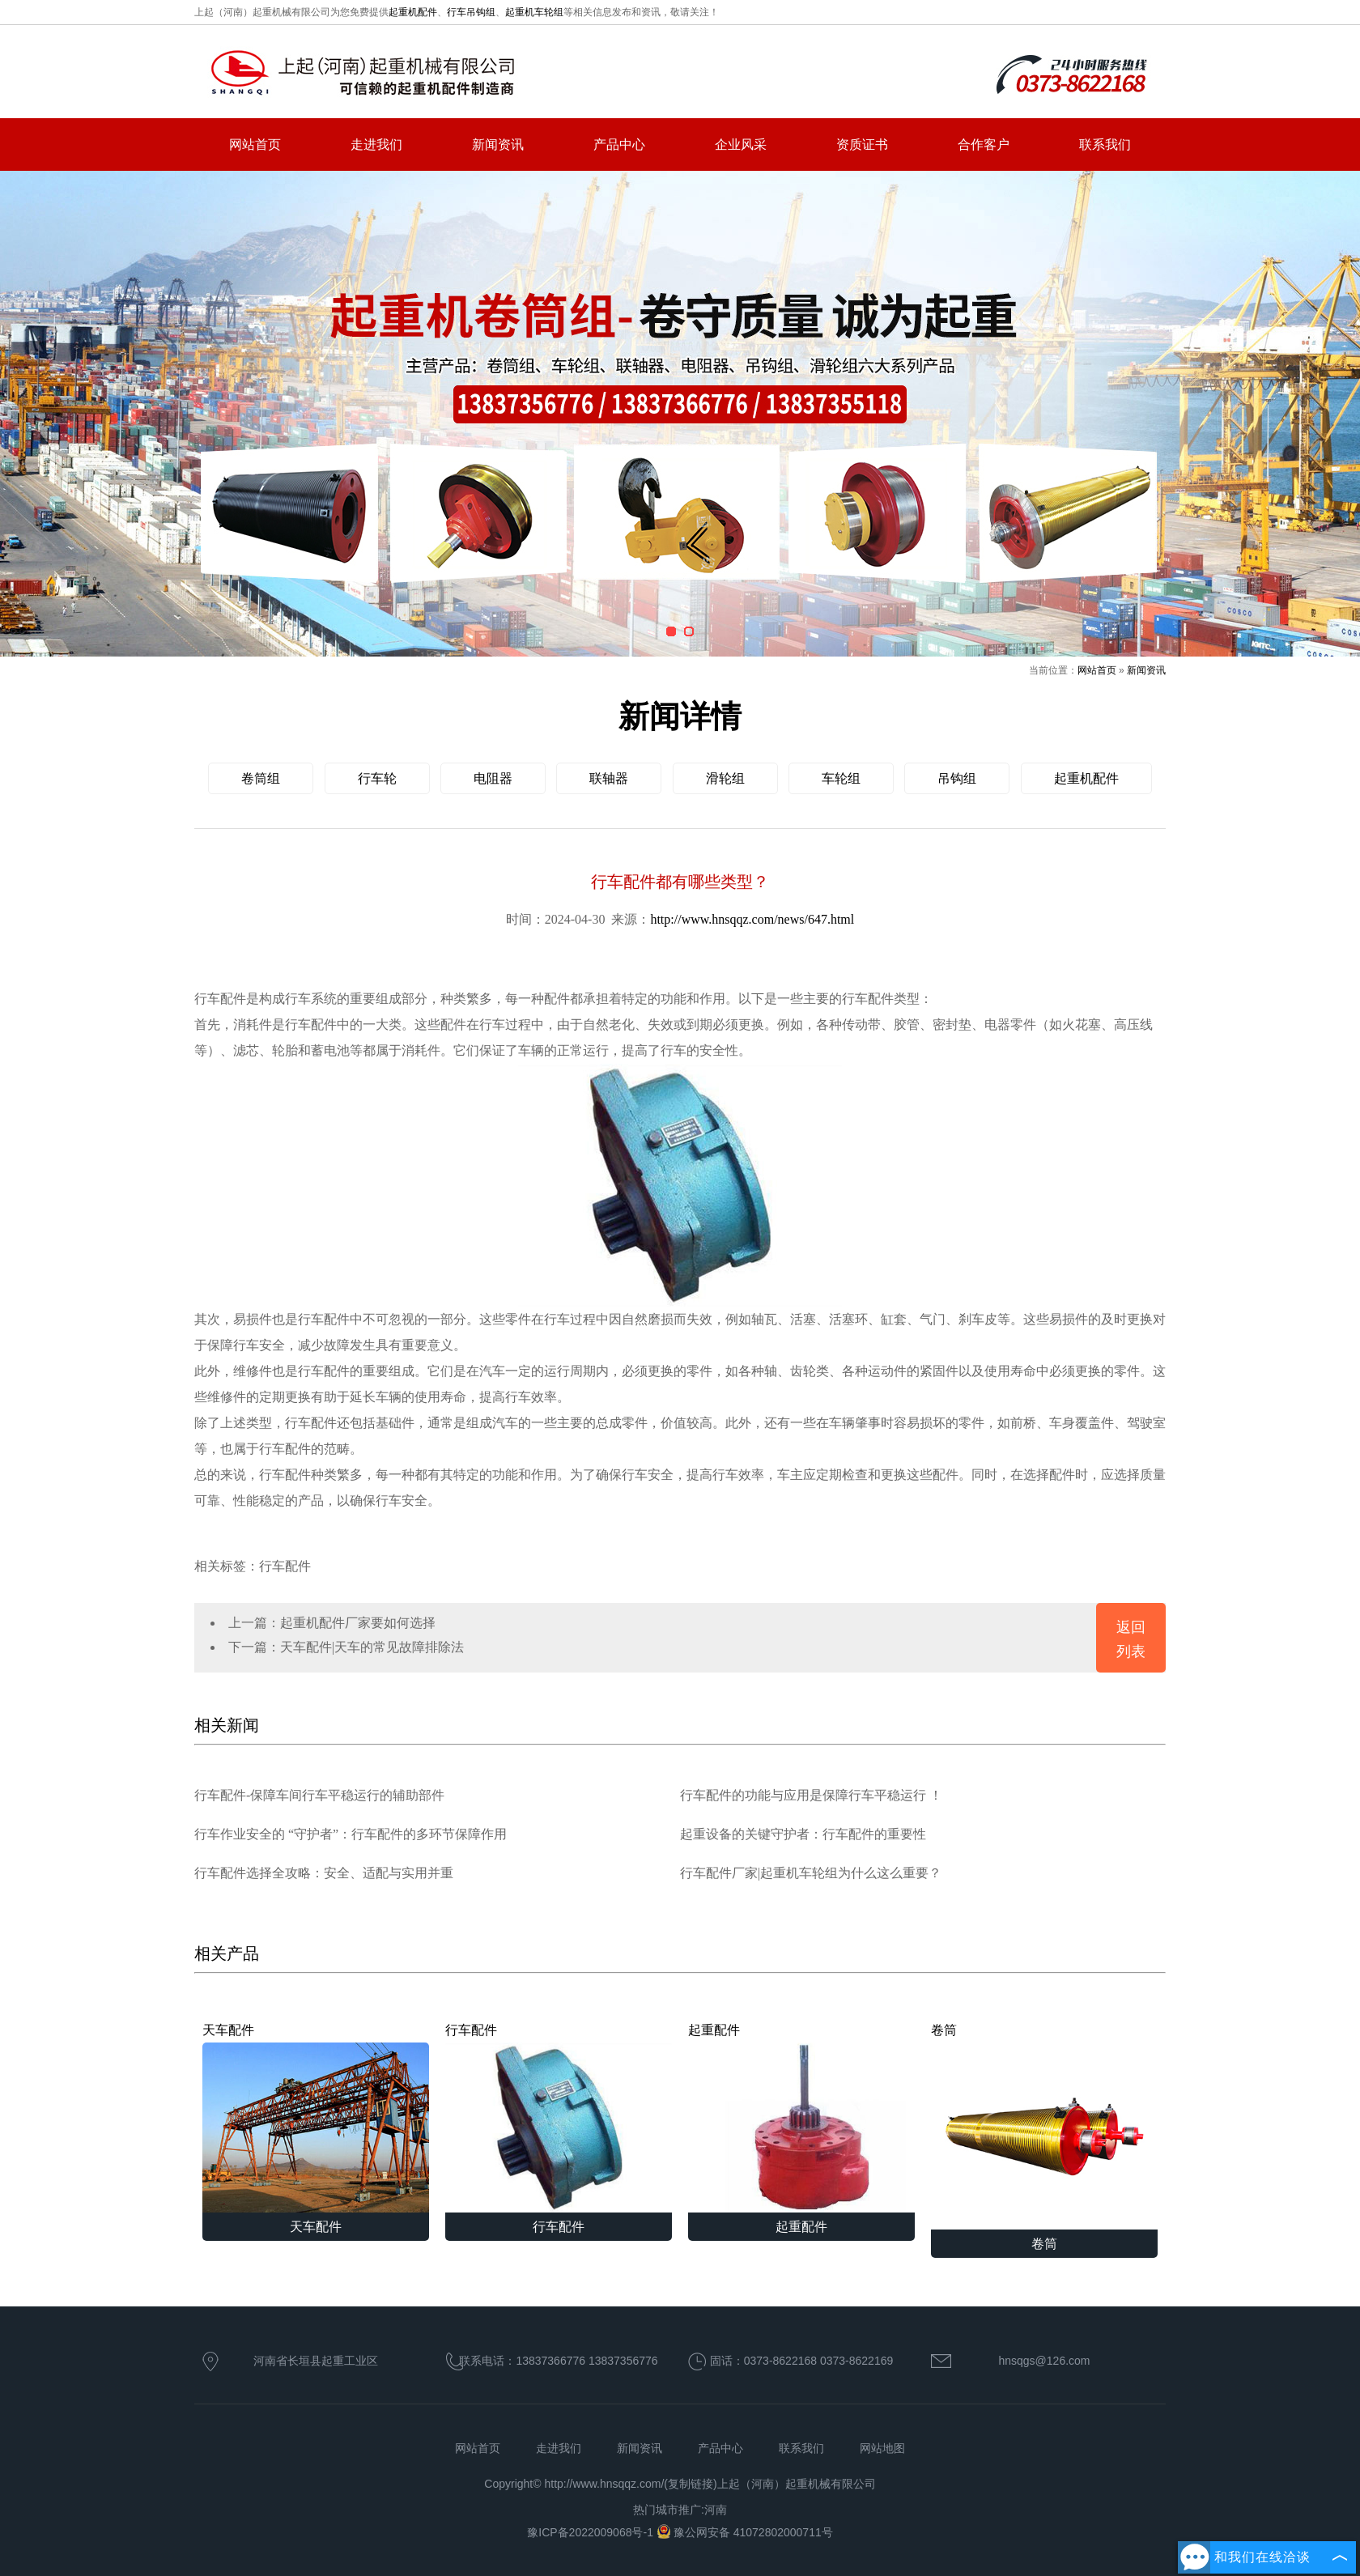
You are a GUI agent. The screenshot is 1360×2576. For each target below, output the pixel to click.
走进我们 (376, 144)
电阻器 (493, 778)
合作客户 (983, 144)
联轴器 (608, 778)
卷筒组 (260, 778)
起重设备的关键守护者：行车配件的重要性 (803, 1834)
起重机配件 (413, 12)
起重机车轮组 (534, 12)
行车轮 (377, 778)
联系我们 (1105, 144)
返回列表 (1130, 1639)
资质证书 (862, 144)
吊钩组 (956, 778)
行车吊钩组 (471, 12)
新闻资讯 (498, 144)
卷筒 (1044, 2126)
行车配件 (558, 2118)
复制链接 (690, 2483)
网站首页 (255, 144)
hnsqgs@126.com (1044, 2360)
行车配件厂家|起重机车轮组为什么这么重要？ (810, 1873)
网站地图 (882, 2448)
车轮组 (841, 778)
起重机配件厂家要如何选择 (358, 1623)
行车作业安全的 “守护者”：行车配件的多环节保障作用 (350, 1834)
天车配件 (315, 2118)
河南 (715, 2509)
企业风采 (741, 144)
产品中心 (619, 144)
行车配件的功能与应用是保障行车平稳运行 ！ (811, 1795)
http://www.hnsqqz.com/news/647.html (752, 919)
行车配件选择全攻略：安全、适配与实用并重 (323, 1873)
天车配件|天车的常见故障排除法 (372, 1647)
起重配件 (801, 2118)
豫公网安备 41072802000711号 (745, 2532)
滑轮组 (725, 778)
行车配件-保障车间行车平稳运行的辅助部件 (319, 1795)
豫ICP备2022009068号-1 (592, 2532)
